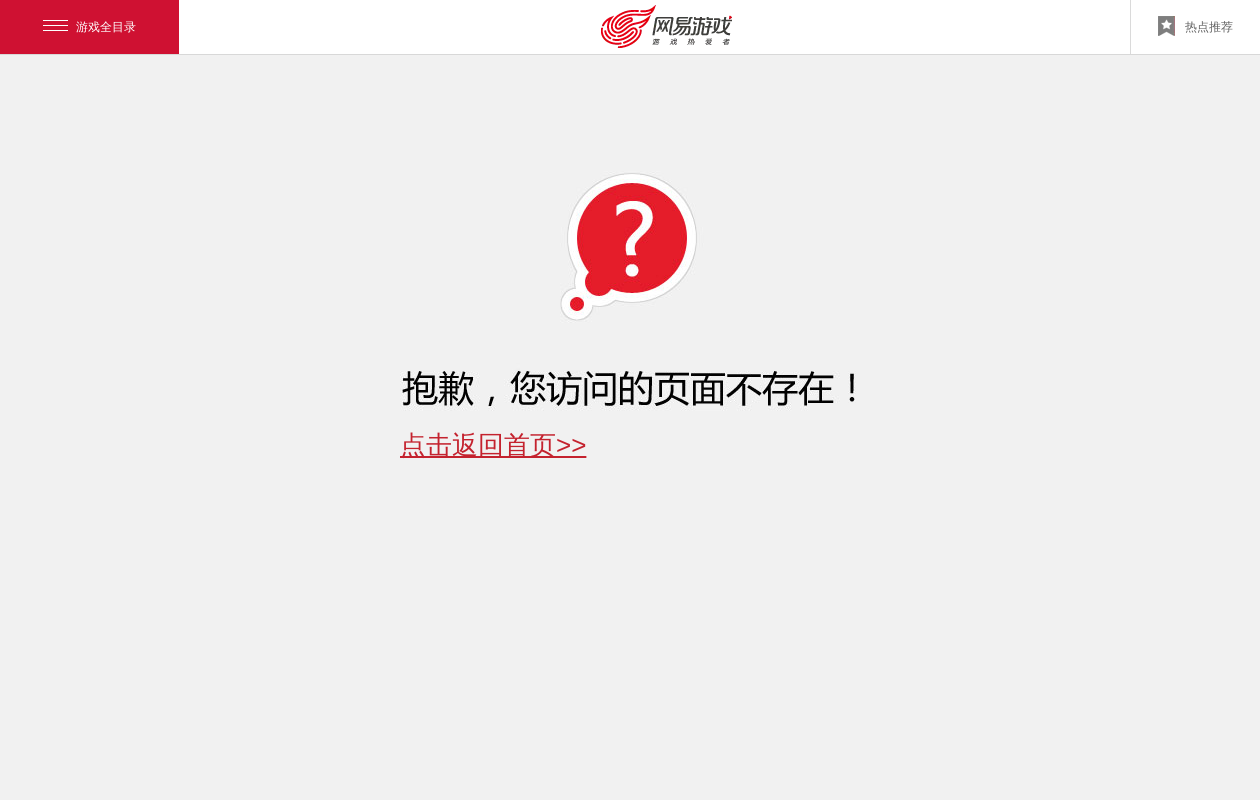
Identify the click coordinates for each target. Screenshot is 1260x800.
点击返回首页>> (493, 445)
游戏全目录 (89, 27)
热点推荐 (1195, 26)
